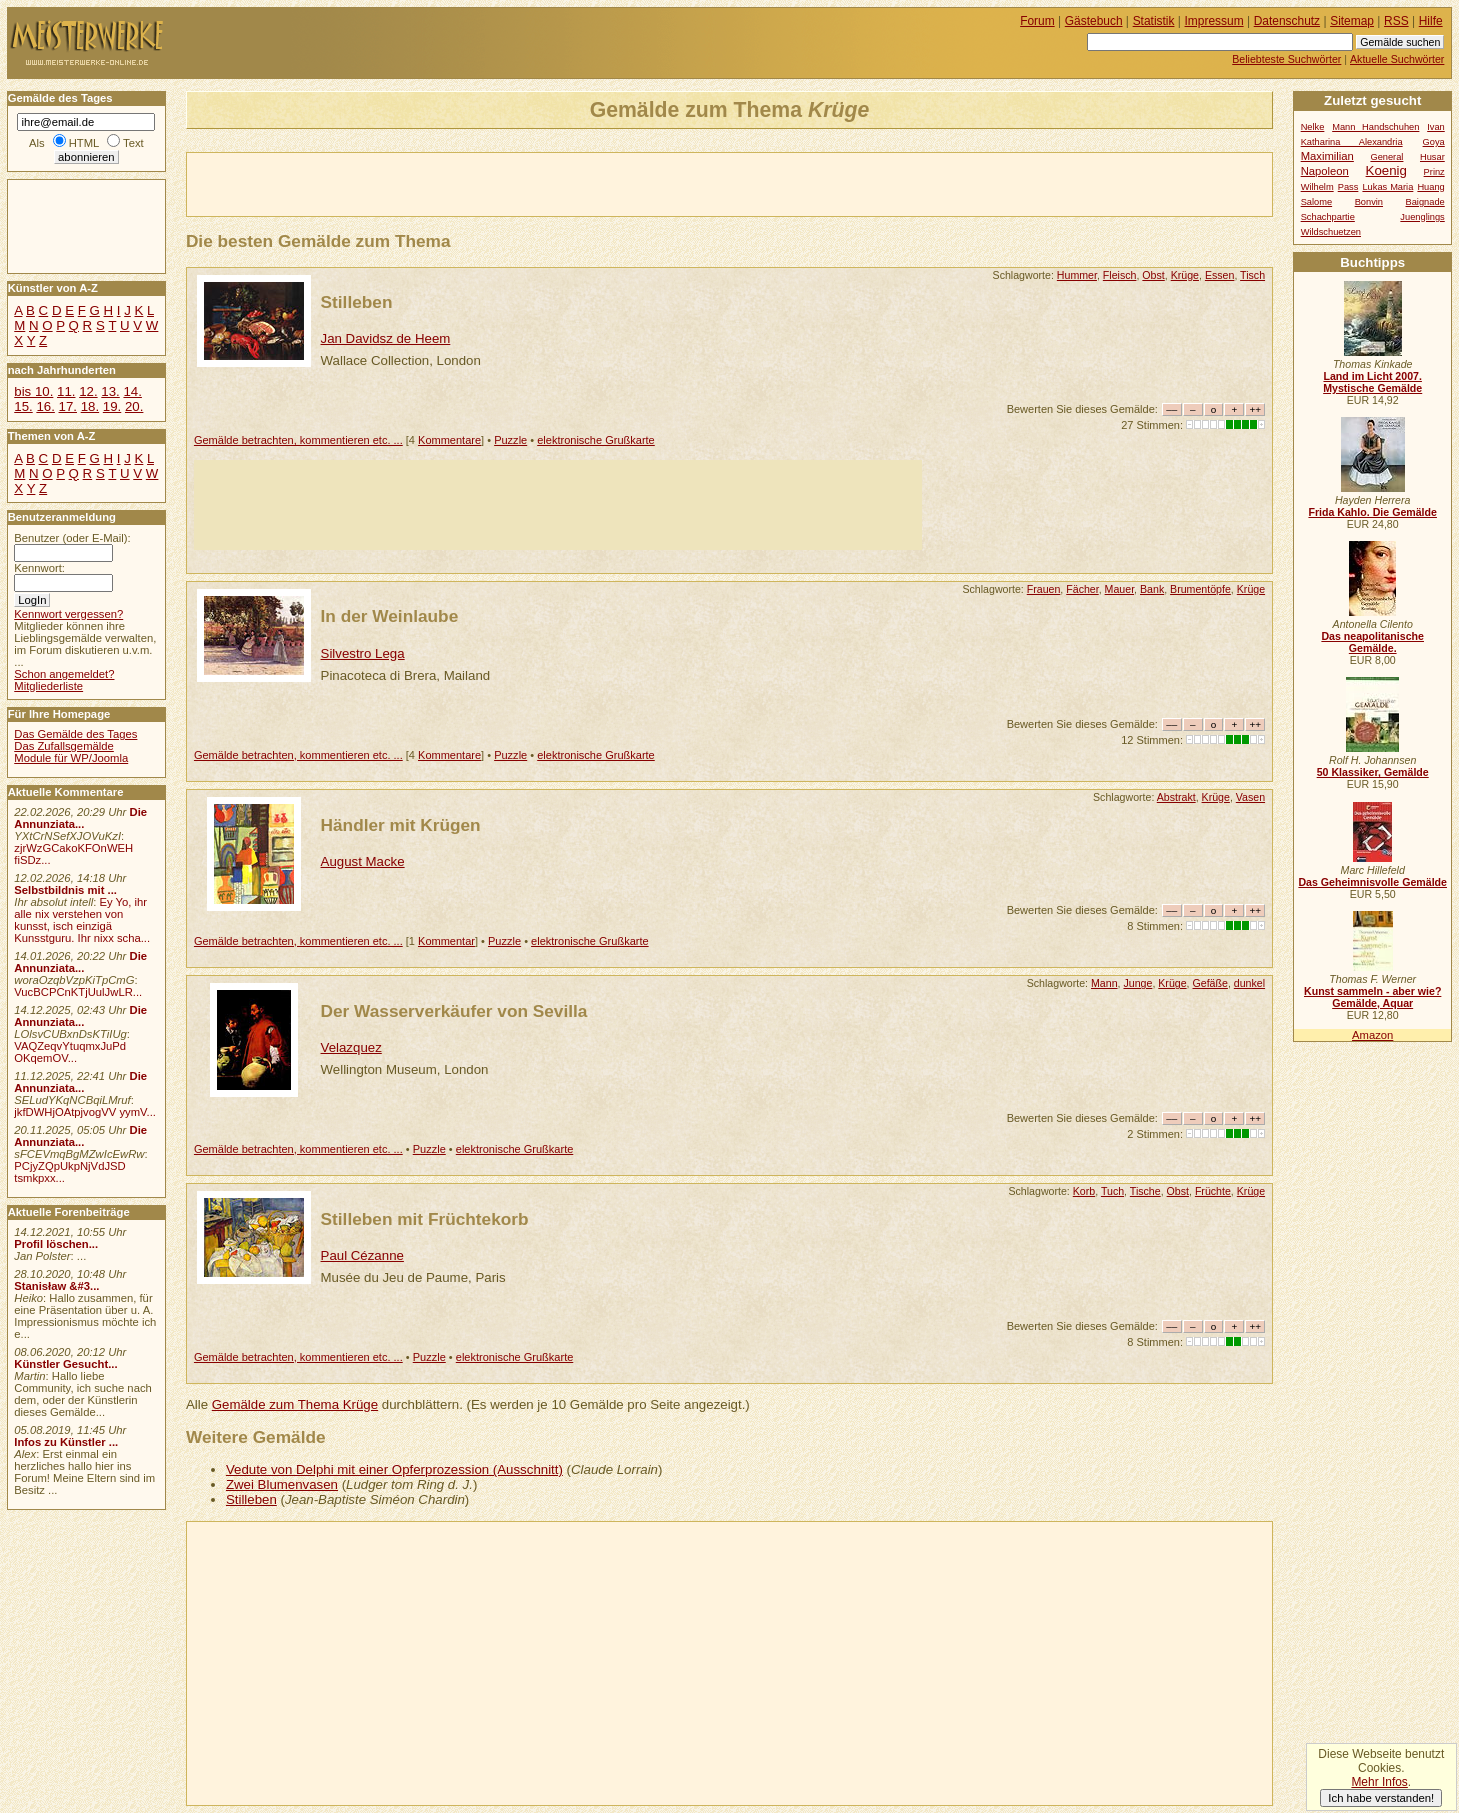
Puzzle (510, 440)
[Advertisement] (421, 183)
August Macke (363, 861)
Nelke (1313, 127)
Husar (1432, 157)
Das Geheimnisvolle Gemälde (1372, 882)
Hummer (1077, 275)
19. (112, 406)
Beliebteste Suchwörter (1286, 59)
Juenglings (1422, 217)
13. (110, 391)
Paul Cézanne (362, 1255)
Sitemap (1352, 21)
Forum (1037, 21)
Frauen (1044, 589)
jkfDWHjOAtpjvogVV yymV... (85, 1112)
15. (23, 406)
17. (68, 406)
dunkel (1249, 983)
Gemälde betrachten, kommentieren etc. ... (298, 440)
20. (134, 406)
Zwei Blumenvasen (282, 1484)
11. (66, 391)
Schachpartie (1328, 217)
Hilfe (1431, 21)
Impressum (1214, 21)
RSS (1396, 21)
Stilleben (357, 302)
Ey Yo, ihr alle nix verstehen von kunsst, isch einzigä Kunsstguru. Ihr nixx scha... (82, 920)
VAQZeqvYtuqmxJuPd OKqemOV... (70, 1052)
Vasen (1250, 797)
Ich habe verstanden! (1381, 1798)
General (1386, 157)
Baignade (1425, 202)
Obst (1153, 275)
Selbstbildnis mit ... (65, 890)
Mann (1104, 983)
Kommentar (446, 941)
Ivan (1436, 127)
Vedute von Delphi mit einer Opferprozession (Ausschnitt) (394, 1469)
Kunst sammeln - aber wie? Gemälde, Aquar (1372, 997)
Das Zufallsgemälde (64, 746)
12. (88, 391)
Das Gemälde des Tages (75, 734)
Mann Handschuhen (1375, 127)
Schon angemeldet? (64, 674)
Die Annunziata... (80, 818)
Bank (1152, 589)
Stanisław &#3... (56, 1286)
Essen (1220, 275)
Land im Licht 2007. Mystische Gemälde (1372, 382)
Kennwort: (39, 568)
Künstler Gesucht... (65, 1364)
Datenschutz (1287, 21)
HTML (84, 143)
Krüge (1185, 275)
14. (132, 391)
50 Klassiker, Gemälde (1373, 772)
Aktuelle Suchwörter (1397, 59)
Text (133, 143)
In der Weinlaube (390, 616)
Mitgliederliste (48, 686)
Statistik (1154, 21)
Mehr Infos (1379, 1782)
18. (90, 406)
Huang (1430, 187)
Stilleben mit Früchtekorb (425, 1219)
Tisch (1252, 275)
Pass (1348, 187)
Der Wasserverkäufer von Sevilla (454, 1011)
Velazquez (351, 1047)
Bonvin (1369, 202)
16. (45, 406)
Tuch (1112, 1191)
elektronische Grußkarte (596, 440)
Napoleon (1325, 171)
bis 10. (33, 391)
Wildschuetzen (1331, 232)
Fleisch (1120, 275)
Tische (1145, 1191)
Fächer (1082, 589)
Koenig (1386, 170)
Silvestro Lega (363, 653)
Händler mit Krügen (401, 825)
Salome (1316, 202)
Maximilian (1327, 156)
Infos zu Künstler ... (66, 1442)
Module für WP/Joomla (71, 758)
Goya (1434, 142)
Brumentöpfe (1200, 589)
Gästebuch (1094, 21)
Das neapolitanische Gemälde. (1372, 642)
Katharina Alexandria (1352, 142)
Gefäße (1210, 983)
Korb (1084, 1191)
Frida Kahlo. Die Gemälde (1372, 512)
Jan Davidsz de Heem (386, 338)
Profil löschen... (56, 1244)
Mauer (1120, 589)
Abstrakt (1176, 797)
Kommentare (449, 440)
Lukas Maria (1387, 187)
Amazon (1372, 1035)
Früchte (1213, 1191)
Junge (1137, 983)
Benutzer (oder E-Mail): (72, 538)
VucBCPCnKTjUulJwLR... (78, 992)
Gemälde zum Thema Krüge (295, 1404)
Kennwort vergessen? (68, 614)
